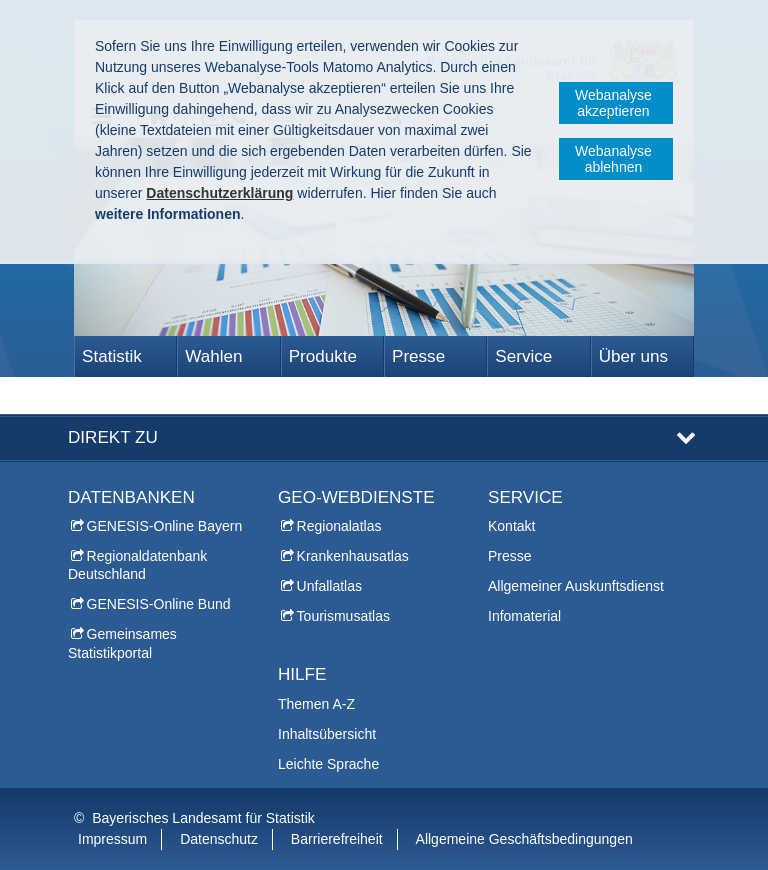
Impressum (112, 839)
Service (523, 356)
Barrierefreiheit (337, 839)
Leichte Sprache (328, 764)
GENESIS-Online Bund (159, 604)
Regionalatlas (339, 526)
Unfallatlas (329, 586)
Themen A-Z (316, 704)
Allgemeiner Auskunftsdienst (576, 586)
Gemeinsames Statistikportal (122, 643)
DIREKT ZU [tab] (113, 437)
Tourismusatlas (343, 616)
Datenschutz (219, 839)
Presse (418, 356)
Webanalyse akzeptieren (613, 103)
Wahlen (213, 356)
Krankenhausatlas (353, 556)
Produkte (323, 356)
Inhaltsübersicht (327, 734)
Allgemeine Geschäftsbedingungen (524, 839)
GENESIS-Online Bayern (165, 526)
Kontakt (511, 526)
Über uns (633, 356)
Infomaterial (524, 616)
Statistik (112, 356)
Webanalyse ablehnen (613, 159)
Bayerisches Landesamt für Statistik (203, 818)
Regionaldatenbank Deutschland (137, 565)
